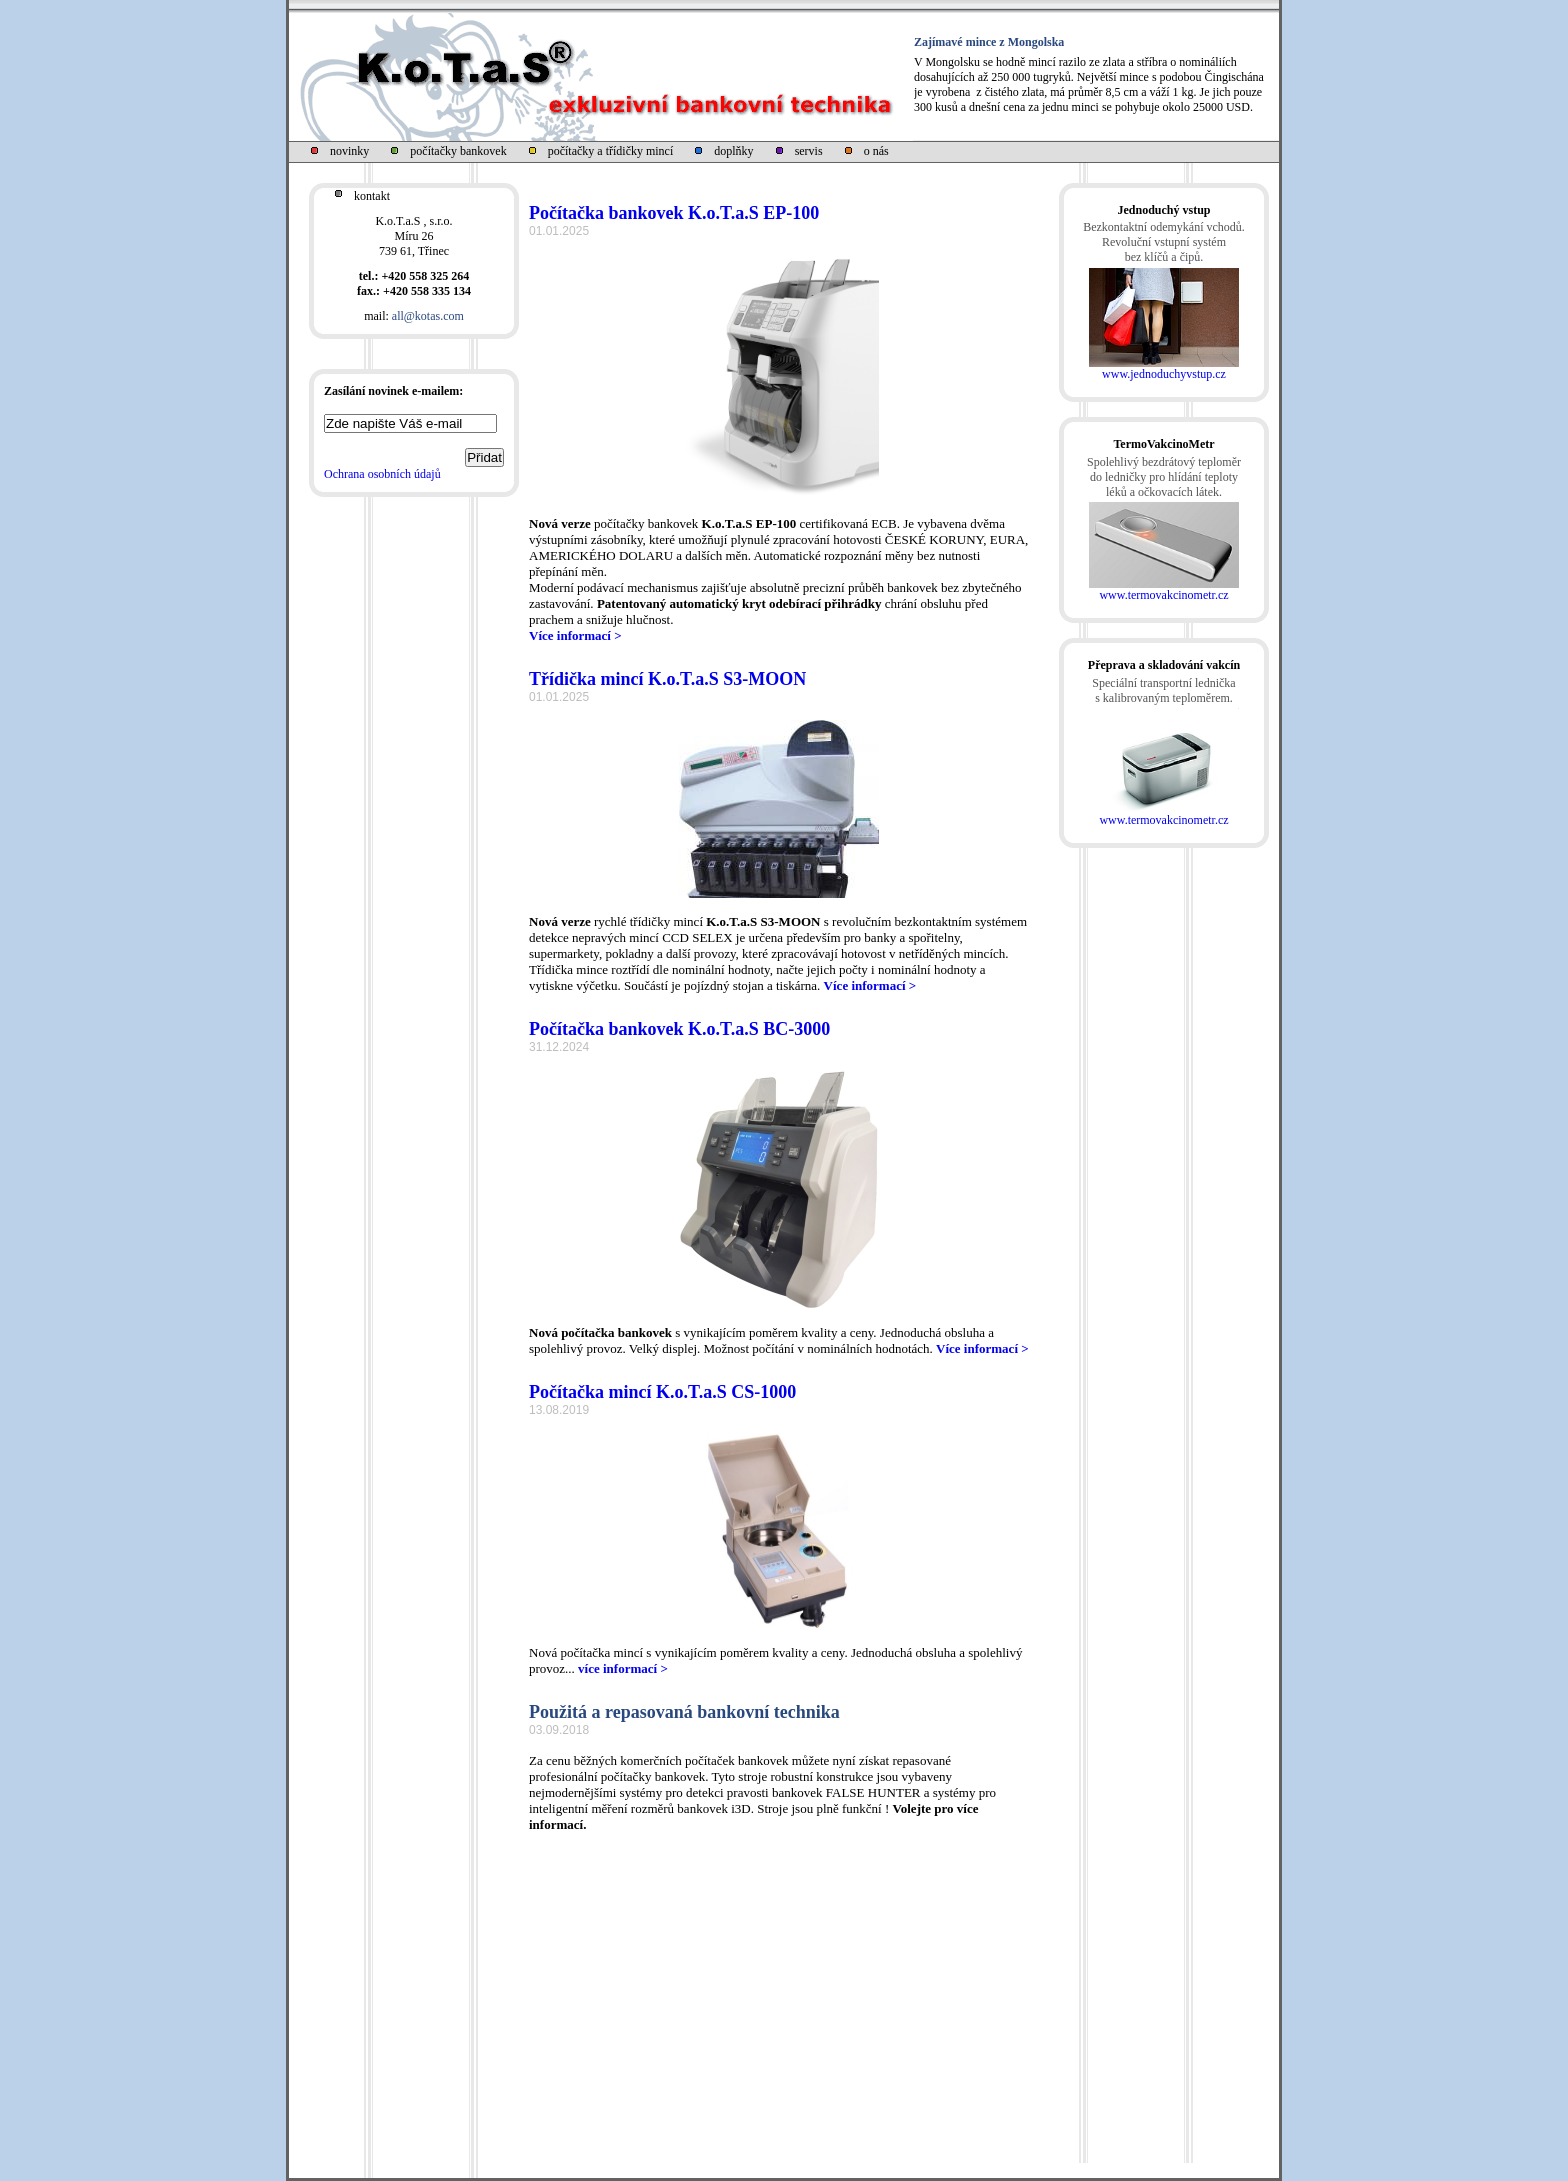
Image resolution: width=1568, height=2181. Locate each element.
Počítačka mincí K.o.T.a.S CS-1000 (662, 1392)
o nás (876, 151)
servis (809, 151)
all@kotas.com (428, 316)
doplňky (733, 151)
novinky (349, 151)
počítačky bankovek (458, 151)
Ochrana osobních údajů (382, 474)
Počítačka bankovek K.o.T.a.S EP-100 (674, 213)
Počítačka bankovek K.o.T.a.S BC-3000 (679, 1029)
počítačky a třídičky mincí (611, 151)
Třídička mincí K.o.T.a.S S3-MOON (667, 679)
